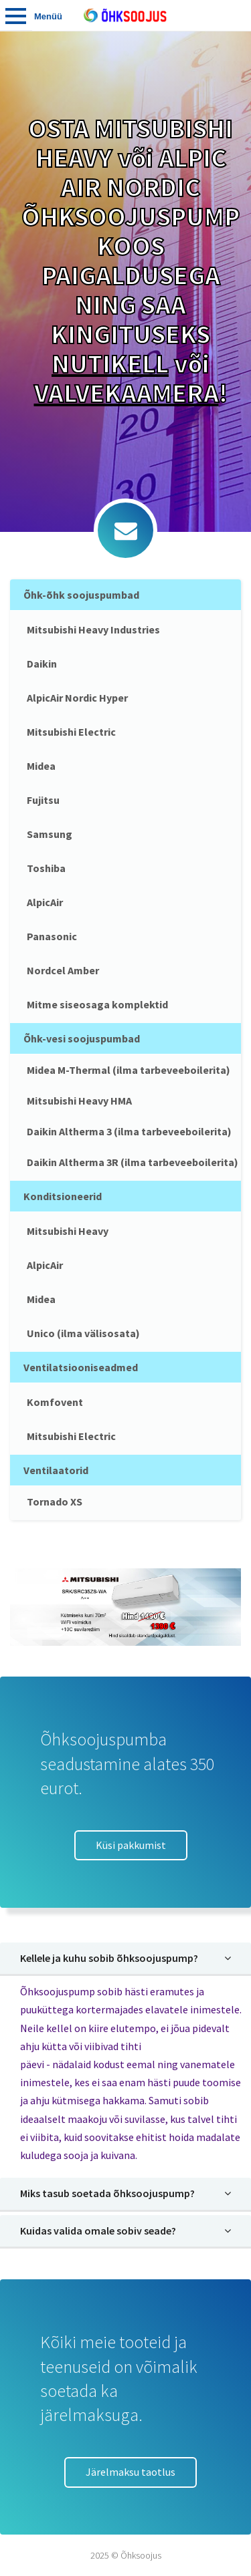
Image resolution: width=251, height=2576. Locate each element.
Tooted (16, 15)
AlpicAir (45, 902)
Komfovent (55, 1402)
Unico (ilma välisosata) (83, 1333)
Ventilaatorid (55, 1470)
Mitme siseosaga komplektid (97, 1004)
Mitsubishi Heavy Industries (93, 629)
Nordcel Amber (63, 970)
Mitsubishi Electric (71, 731)
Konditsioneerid (62, 1196)
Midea (41, 765)
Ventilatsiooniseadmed (80, 1367)
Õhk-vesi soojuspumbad (81, 1038)
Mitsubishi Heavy (67, 1231)
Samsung (49, 834)
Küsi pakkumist (131, 1845)
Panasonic (52, 936)
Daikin (42, 663)
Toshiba (46, 868)
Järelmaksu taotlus (130, 2471)
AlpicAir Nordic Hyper (77, 697)
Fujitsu (43, 800)
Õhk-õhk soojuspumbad (81, 594)
